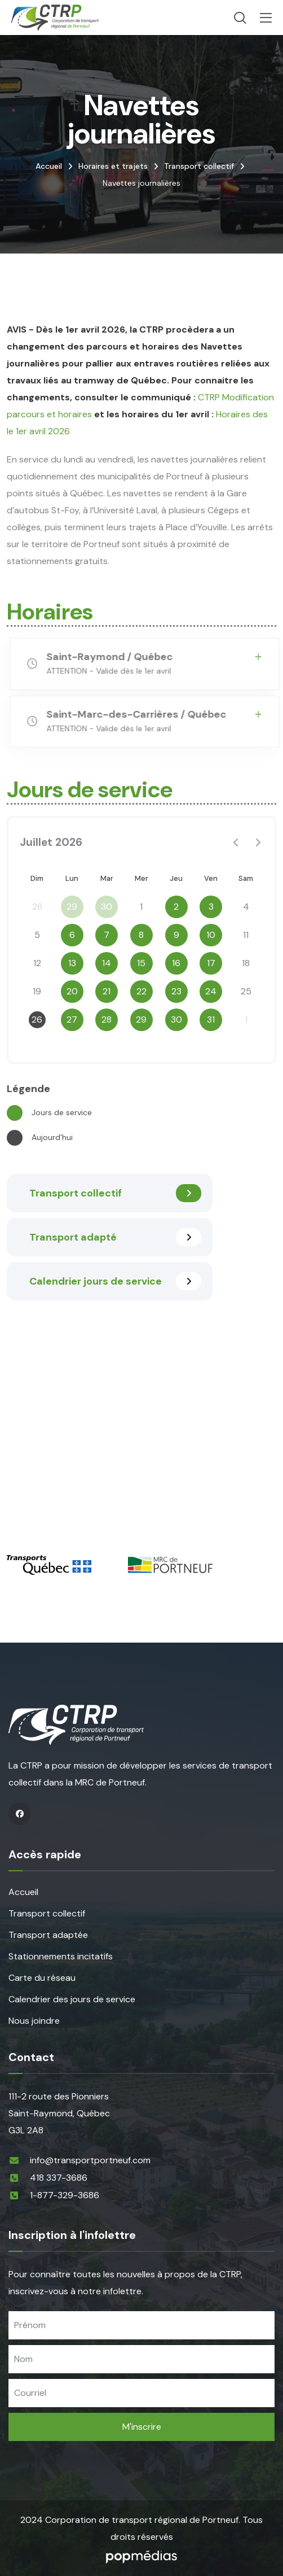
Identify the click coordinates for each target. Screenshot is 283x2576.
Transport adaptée (48, 1935)
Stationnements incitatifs (60, 1956)
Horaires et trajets (113, 166)
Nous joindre (34, 2021)
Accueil (49, 166)
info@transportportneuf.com (90, 2160)
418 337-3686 (58, 2178)
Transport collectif (199, 166)
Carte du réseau (42, 1978)
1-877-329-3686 (64, 2195)
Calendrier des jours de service (71, 1999)
